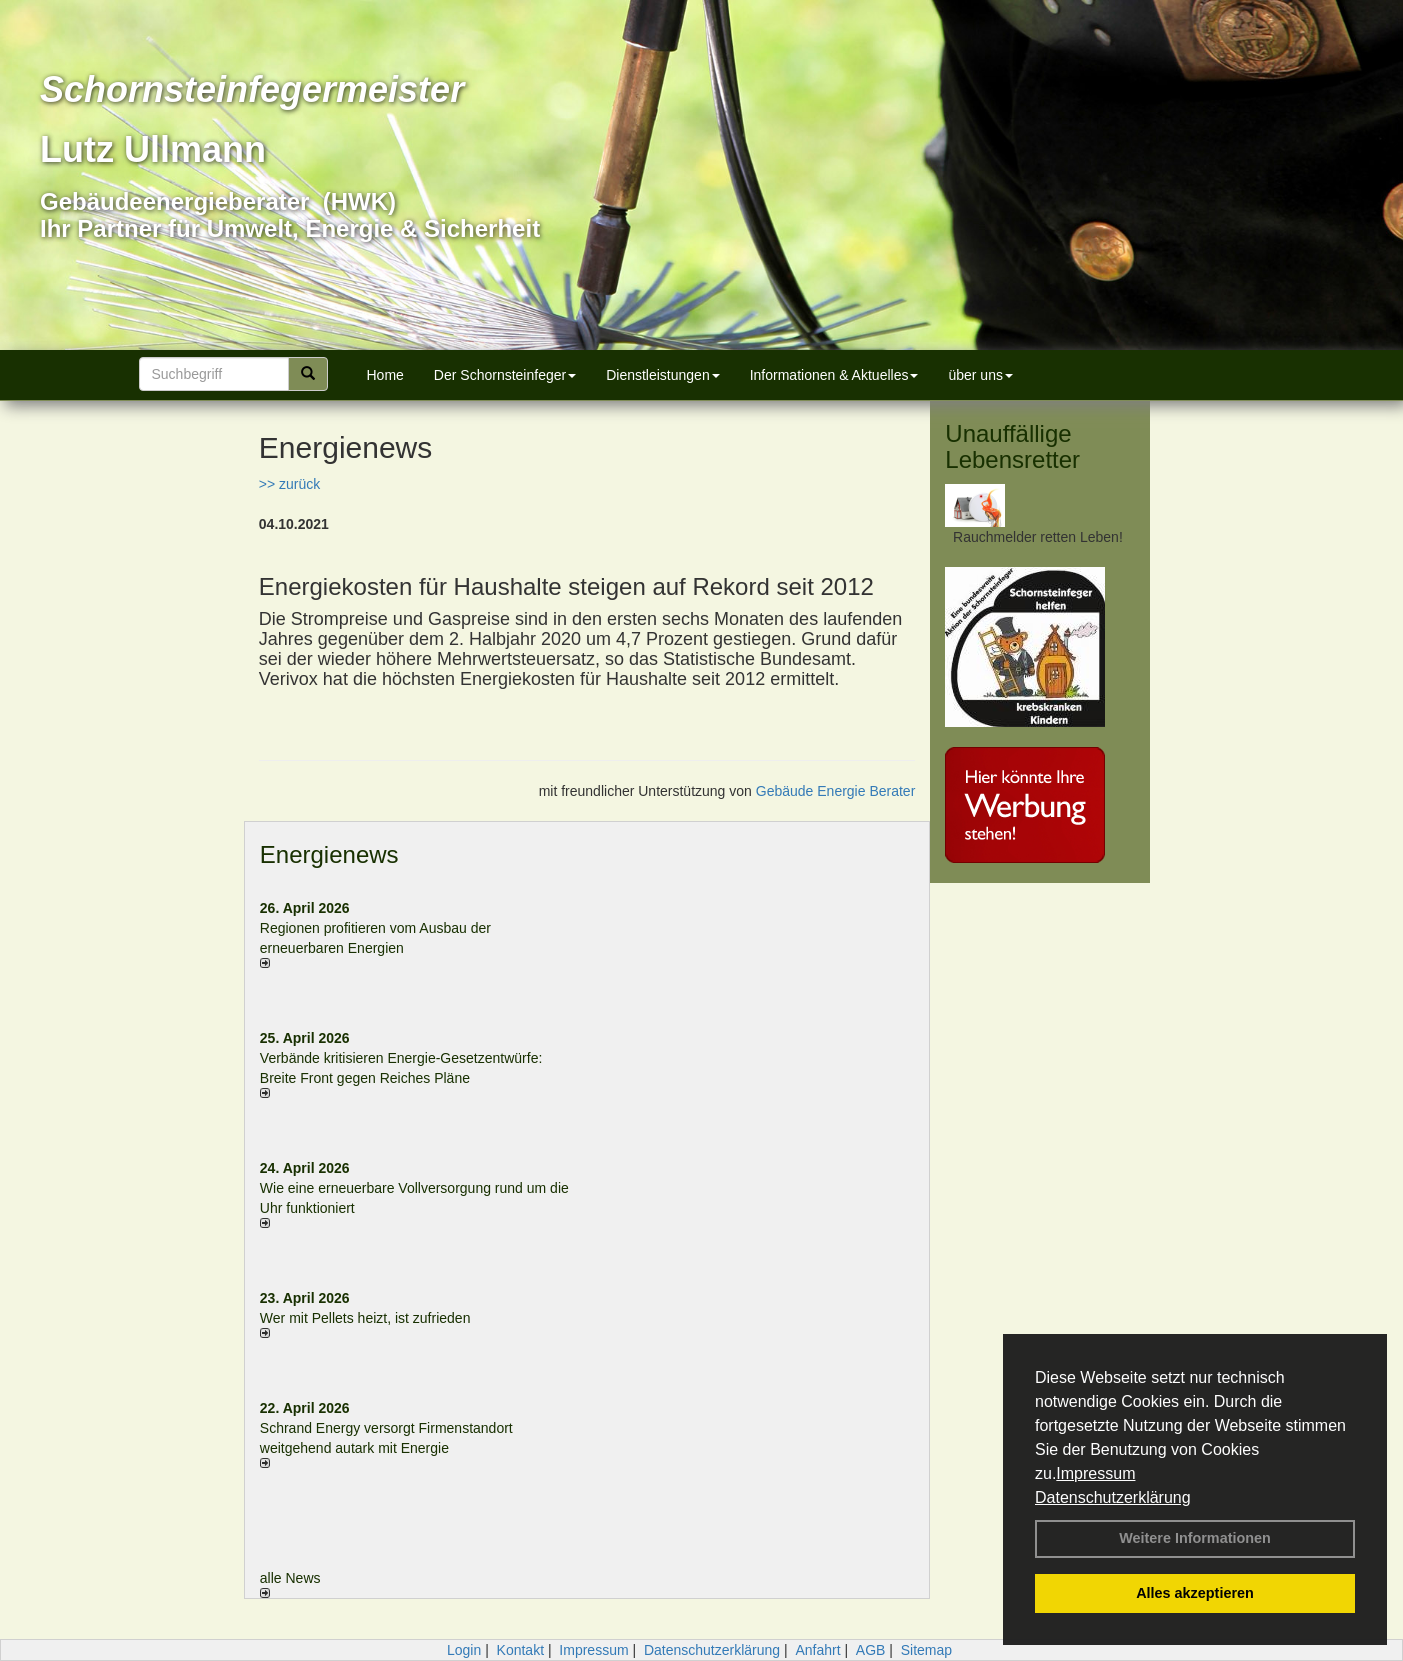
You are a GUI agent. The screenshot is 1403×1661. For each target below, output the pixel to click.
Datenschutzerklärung (1113, 1497)
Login (464, 1650)
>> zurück (289, 484)
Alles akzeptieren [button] (1195, 1593)
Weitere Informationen (1195, 1538)
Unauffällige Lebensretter (1012, 446)
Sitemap (926, 1650)
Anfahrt (817, 1650)
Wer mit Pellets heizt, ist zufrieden (365, 1318)
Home (385, 375)
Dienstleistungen (663, 375)
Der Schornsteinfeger (505, 375)
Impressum (1095, 1473)
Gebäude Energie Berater (836, 791)
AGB (871, 1650)
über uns (980, 375)
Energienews (329, 854)
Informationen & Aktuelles (834, 375)
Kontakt (520, 1650)
